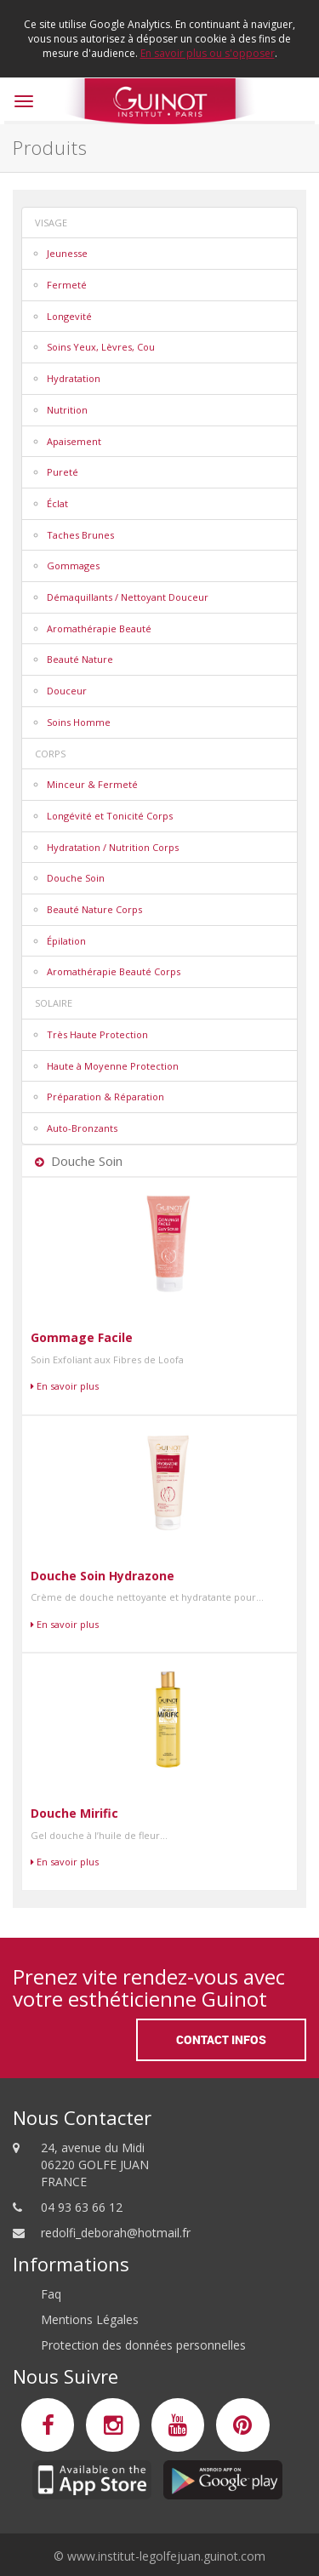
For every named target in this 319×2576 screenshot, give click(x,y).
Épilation (66, 940)
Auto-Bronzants (82, 1128)
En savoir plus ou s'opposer (207, 53)
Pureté (62, 472)
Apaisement (74, 441)
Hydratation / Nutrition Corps (113, 847)
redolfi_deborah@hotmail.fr (116, 2233)
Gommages (73, 565)
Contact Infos (221, 2039)
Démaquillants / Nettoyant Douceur (127, 597)
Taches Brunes (80, 534)
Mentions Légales (90, 2319)
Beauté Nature (80, 659)
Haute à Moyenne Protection (113, 1066)
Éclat (57, 503)
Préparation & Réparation (105, 1096)
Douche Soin (76, 877)
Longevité (69, 316)
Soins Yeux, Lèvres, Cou (101, 346)
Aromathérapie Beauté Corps (113, 971)
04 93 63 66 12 (81, 2207)
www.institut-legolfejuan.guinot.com (166, 2556)
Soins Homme (79, 722)
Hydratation (73, 378)
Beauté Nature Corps (94, 909)
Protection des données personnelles (143, 2345)
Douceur (67, 690)
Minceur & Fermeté (92, 784)
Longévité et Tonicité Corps (110, 815)
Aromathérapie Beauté (99, 628)
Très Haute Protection (97, 1034)
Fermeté (67, 284)
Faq (51, 2294)
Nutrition (67, 409)
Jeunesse (67, 253)
